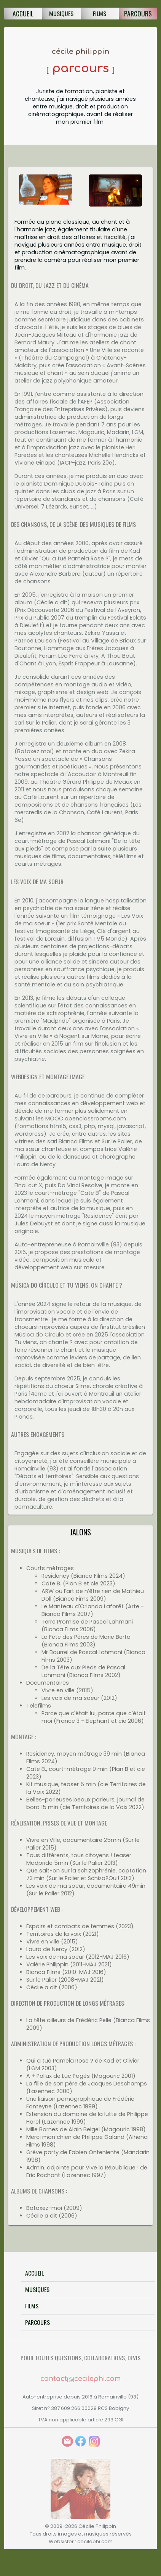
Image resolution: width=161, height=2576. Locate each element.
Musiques (37, 2289)
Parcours (138, 13)
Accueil (23, 13)
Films (31, 2305)
